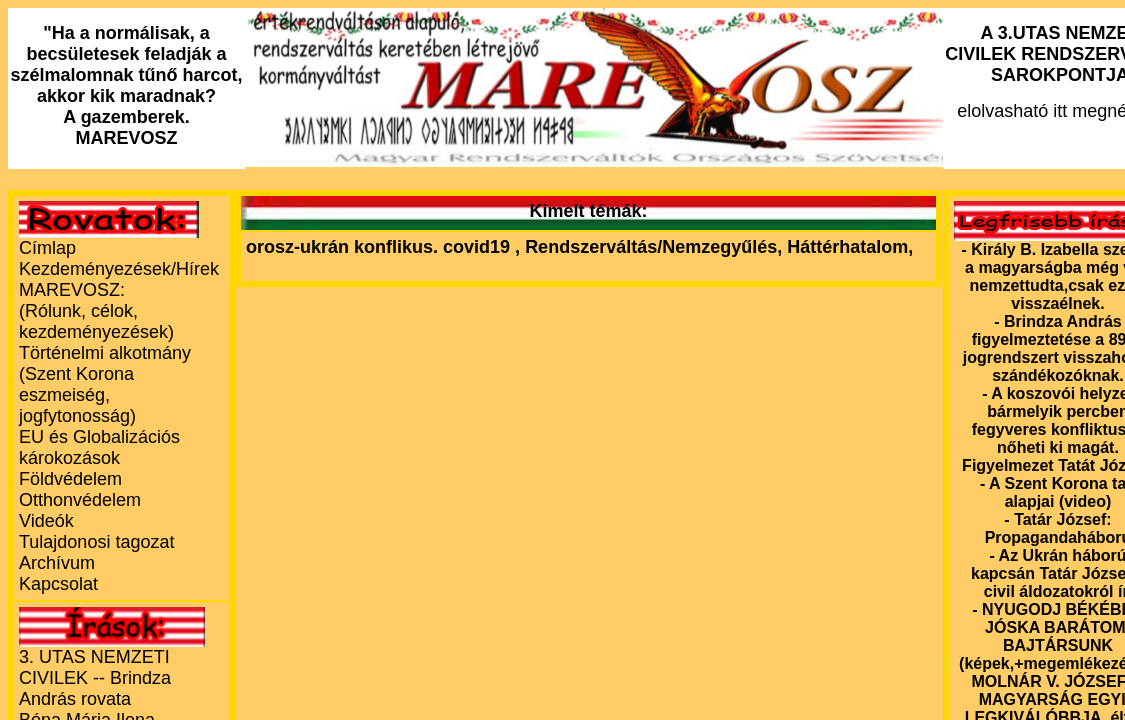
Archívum (57, 563)
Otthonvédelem (80, 500)
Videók (46, 521)
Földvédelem (70, 479)
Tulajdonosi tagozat (96, 542)
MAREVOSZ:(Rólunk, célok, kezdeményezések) (96, 311)
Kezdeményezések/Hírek (119, 269)
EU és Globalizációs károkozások (99, 447)
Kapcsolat (58, 584)
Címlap (47, 248)
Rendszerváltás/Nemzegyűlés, (656, 247)
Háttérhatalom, (850, 247)
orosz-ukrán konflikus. (342, 247)
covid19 (479, 247)
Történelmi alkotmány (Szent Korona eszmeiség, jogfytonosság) (105, 384)
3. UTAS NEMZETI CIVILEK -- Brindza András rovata (95, 678)
